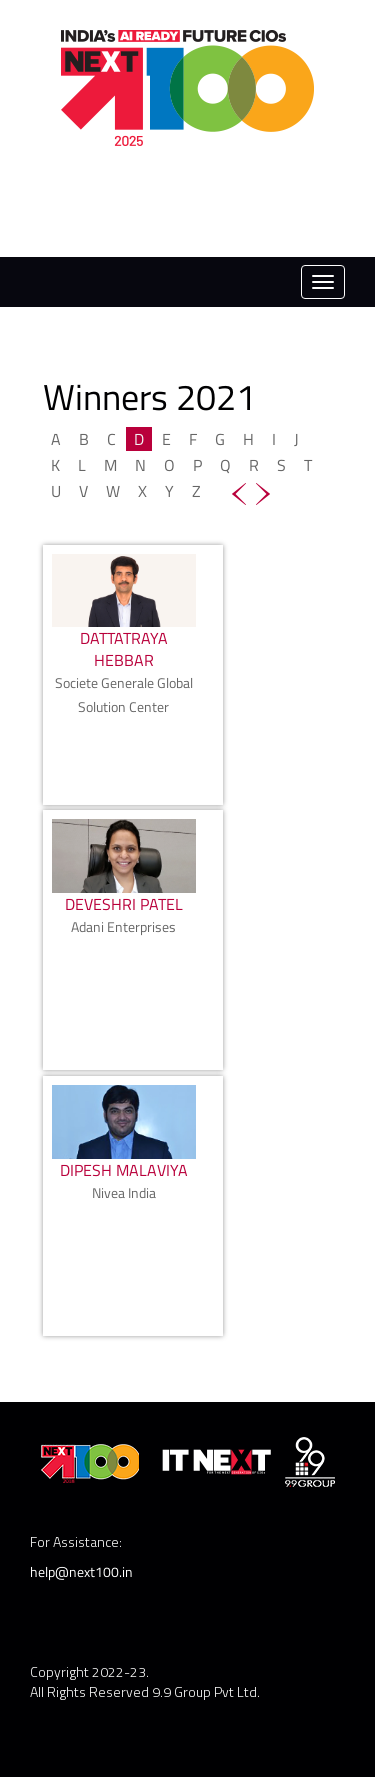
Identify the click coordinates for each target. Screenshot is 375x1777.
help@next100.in (81, 1571)
